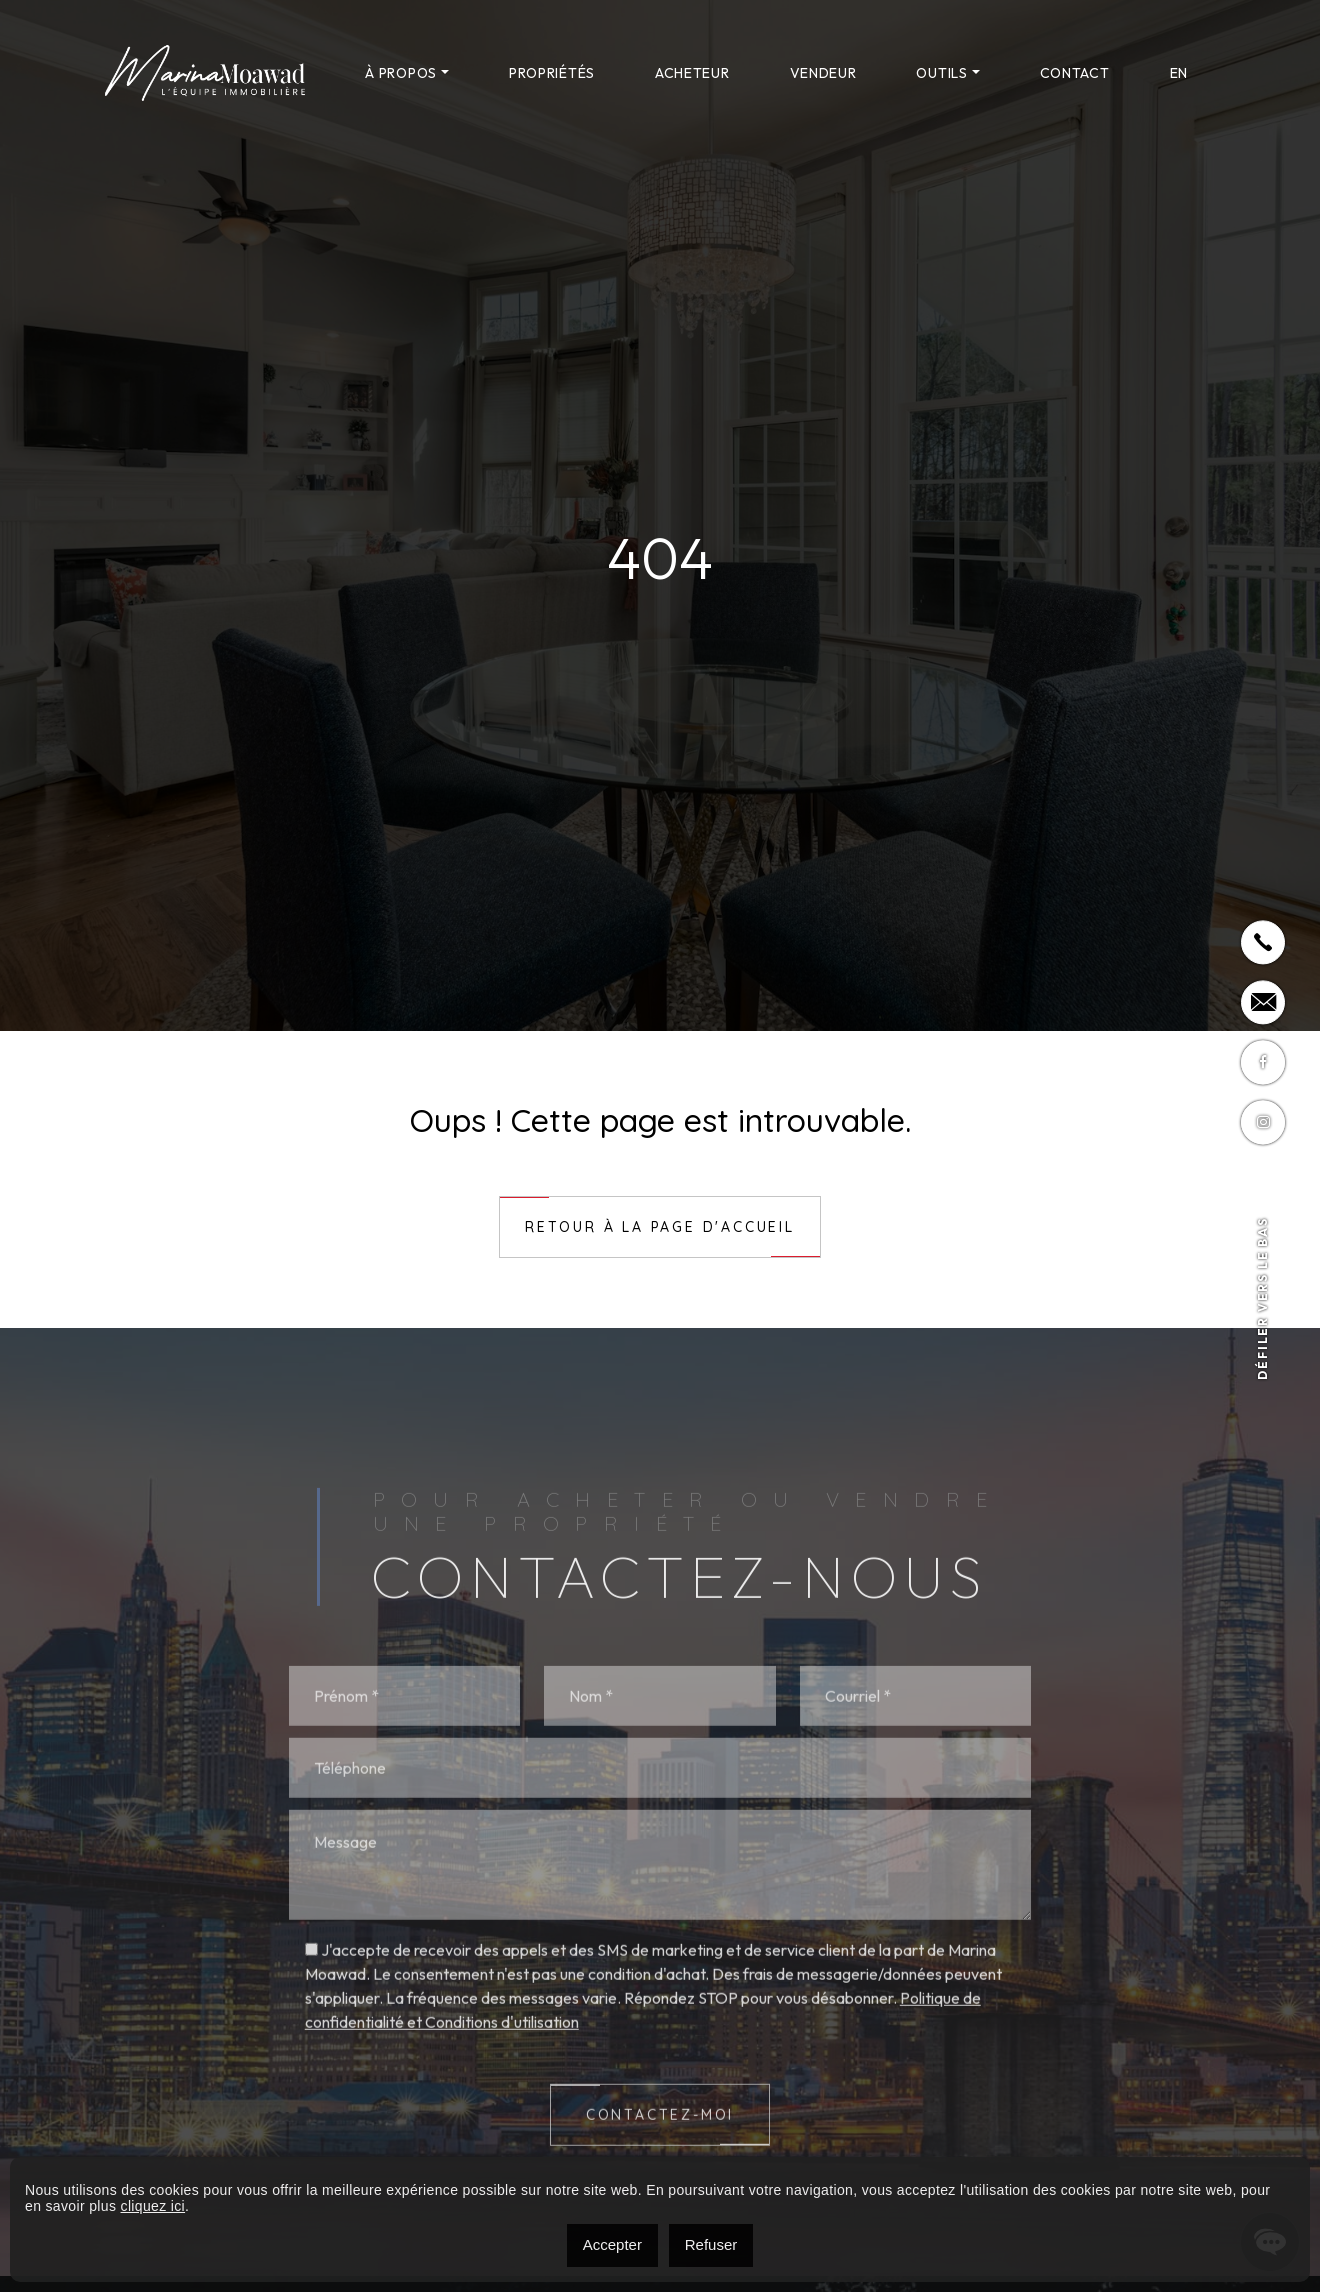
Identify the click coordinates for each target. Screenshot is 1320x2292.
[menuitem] (1179, 73)
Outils (941, 73)
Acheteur (692, 73)
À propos (401, 73)
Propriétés (552, 73)
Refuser (711, 2244)
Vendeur (823, 73)
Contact (1075, 73)
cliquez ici (153, 2206)
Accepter (612, 2244)
